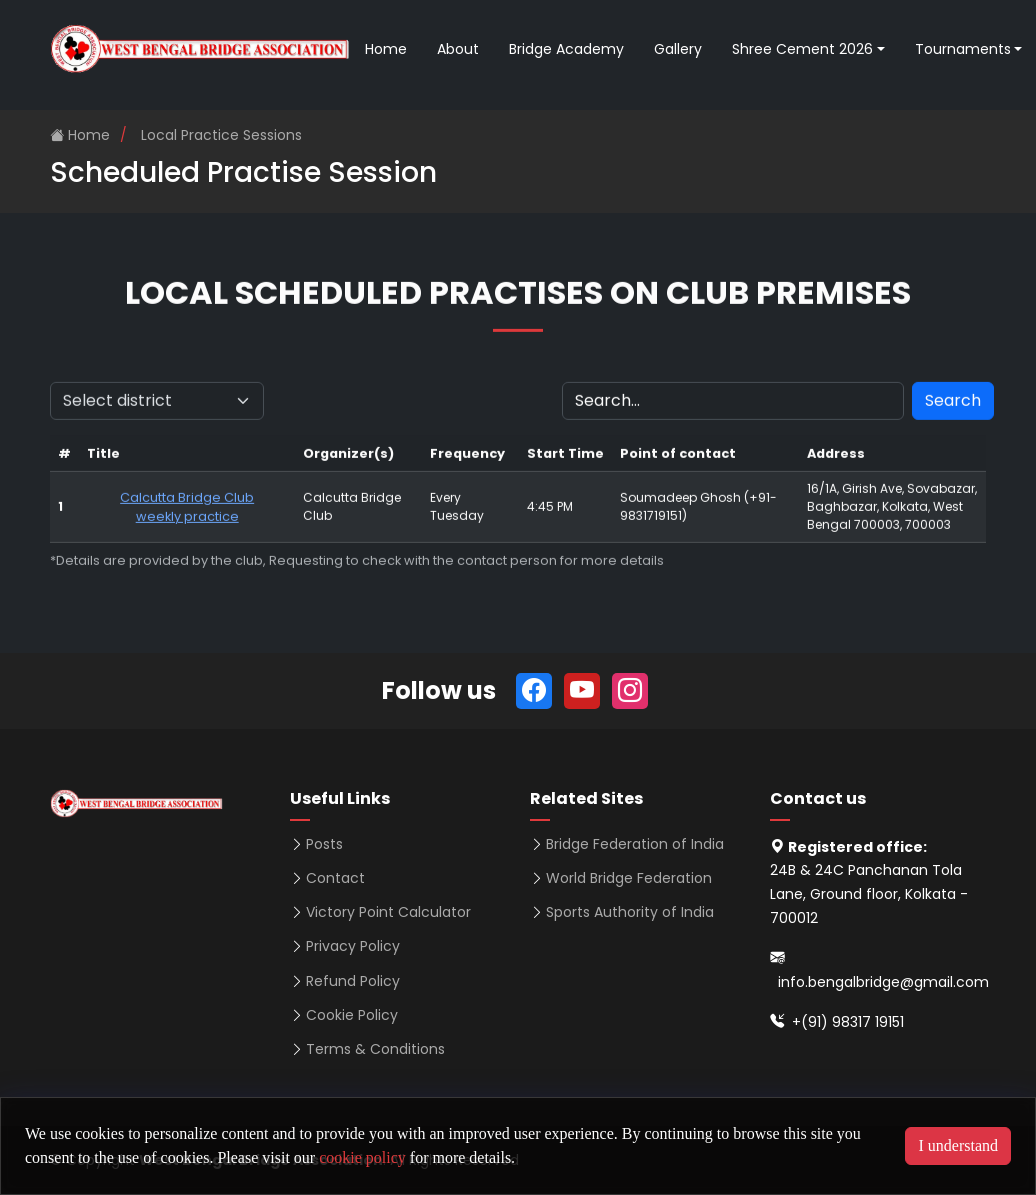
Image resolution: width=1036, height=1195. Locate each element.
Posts (324, 844)
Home (386, 49)
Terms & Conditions (375, 1049)
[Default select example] (157, 410)
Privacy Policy (353, 946)
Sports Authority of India (630, 912)
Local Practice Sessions (221, 135)
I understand (958, 1145)
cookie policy (362, 1157)
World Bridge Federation (629, 878)
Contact (335, 878)
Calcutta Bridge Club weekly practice (187, 516)
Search (953, 409)
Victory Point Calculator (388, 912)
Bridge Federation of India (635, 844)
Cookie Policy (352, 1015)
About (458, 49)
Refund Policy (353, 981)
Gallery (678, 49)
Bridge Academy (566, 49)
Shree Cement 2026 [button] (802, 49)
